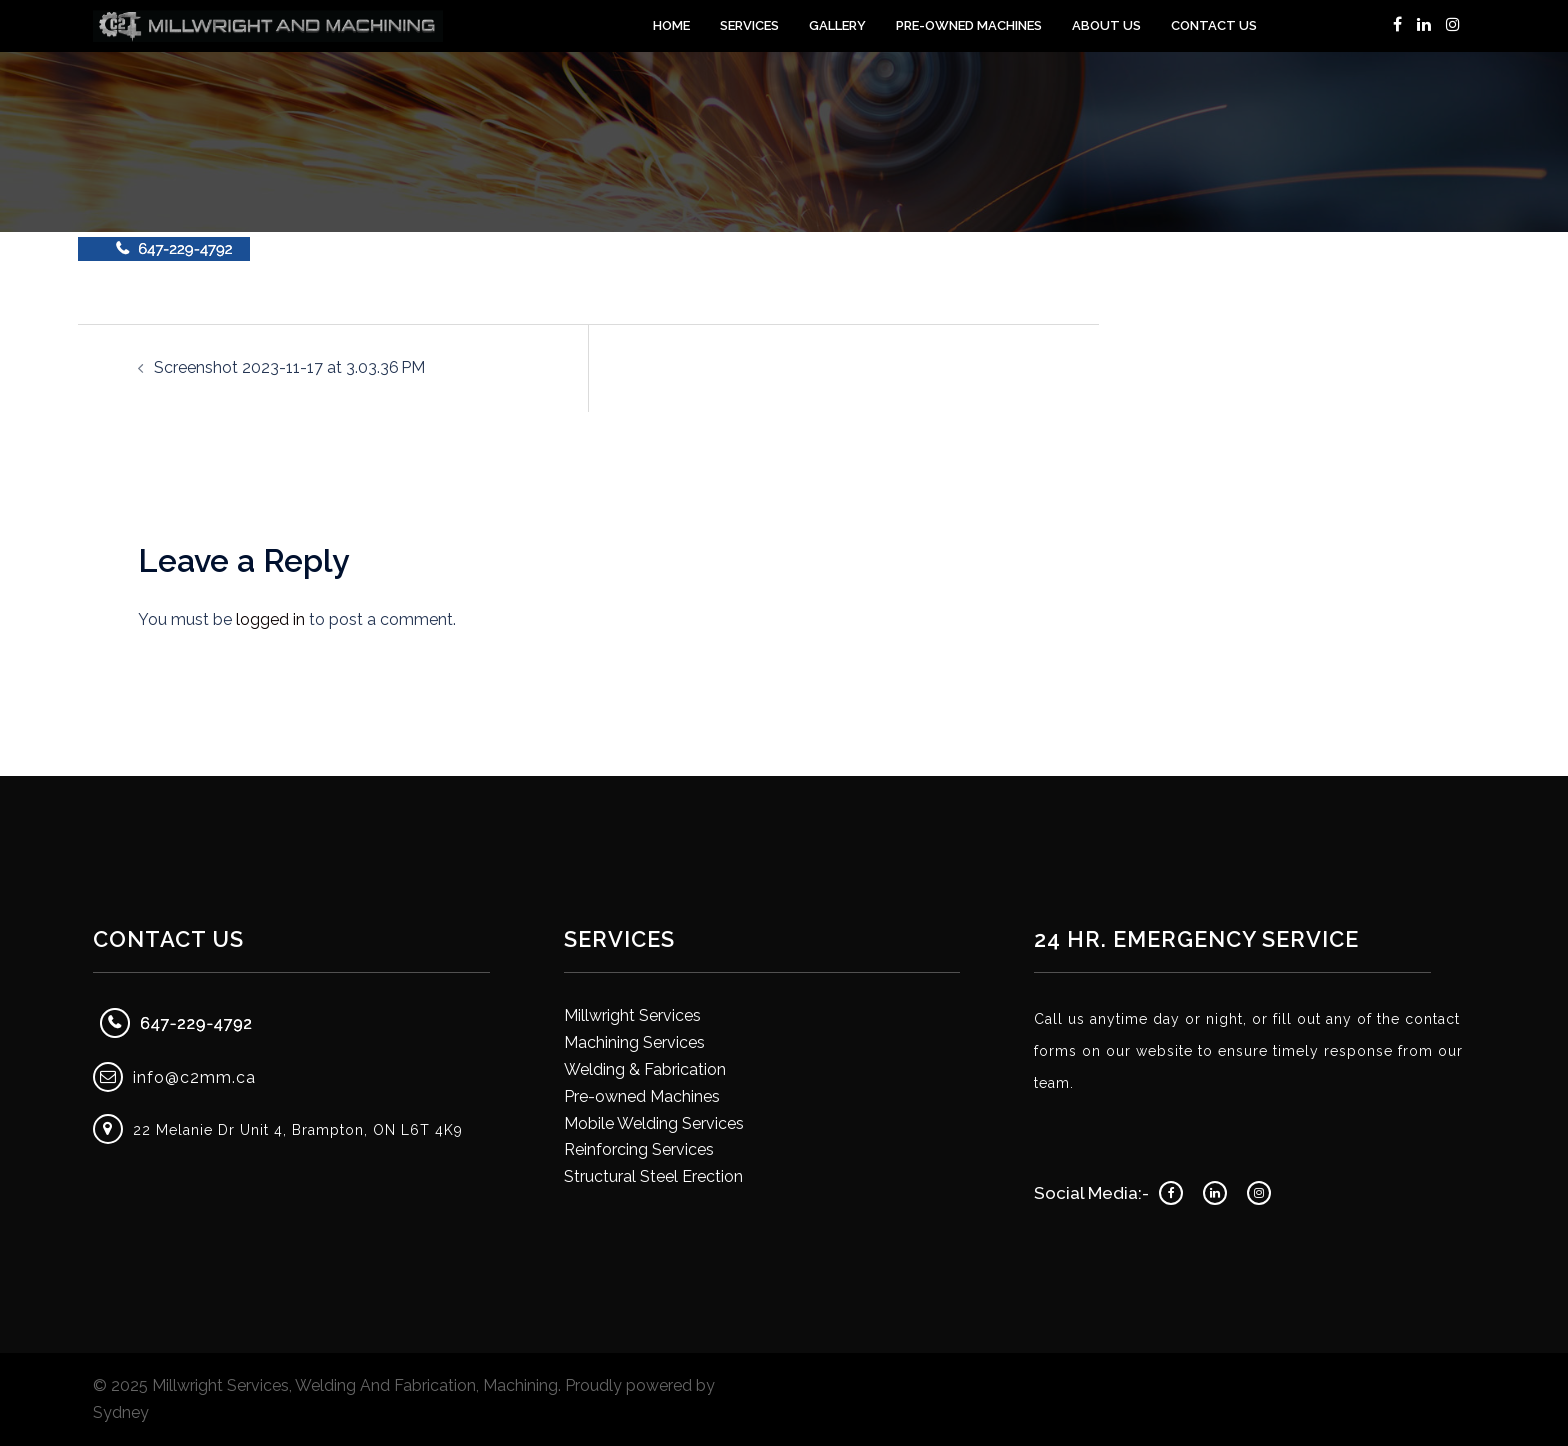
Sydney (121, 1412)
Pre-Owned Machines (969, 25)
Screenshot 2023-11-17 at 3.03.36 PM (289, 367)
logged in (270, 619)
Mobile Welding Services (654, 1123)
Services (749, 25)
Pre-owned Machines (642, 1096)
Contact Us (1214, 25)
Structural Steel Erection (653, 1176)
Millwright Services (632, 1015)
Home (671, 25)
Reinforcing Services (639, 1149)
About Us (1106, 25)
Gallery (837, 25)
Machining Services (634, 1042)
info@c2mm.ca (194, 1077)
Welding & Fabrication (645, 1069)
